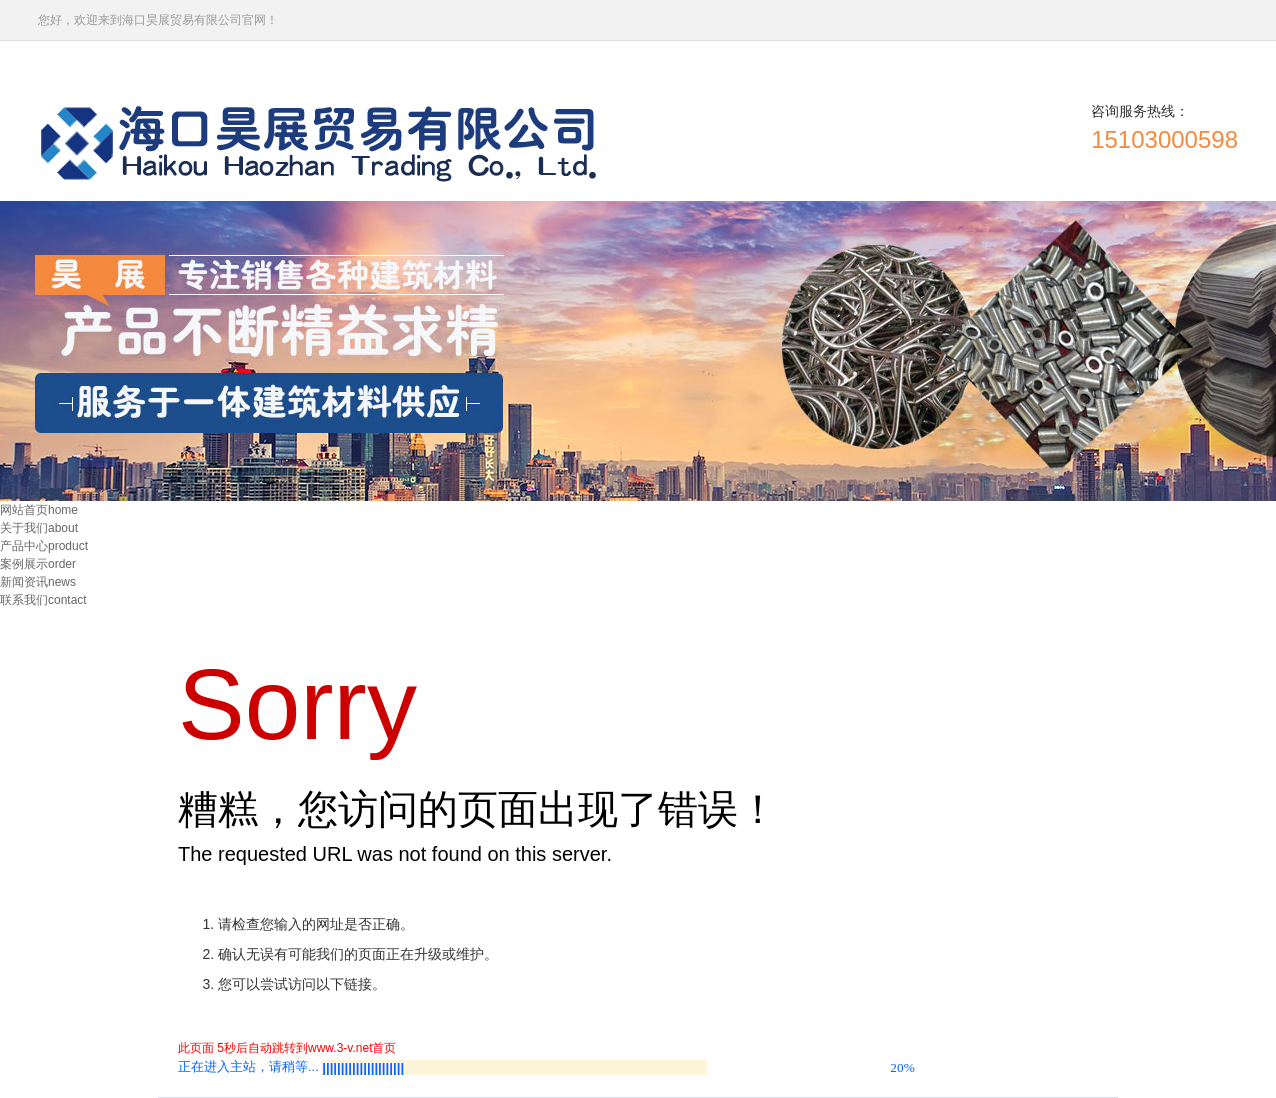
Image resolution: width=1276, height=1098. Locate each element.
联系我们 (43, 600)
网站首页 (39, 510)
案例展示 (38, 564)
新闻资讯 (38, 582)
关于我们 (39, 528)
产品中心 (44, 546)
